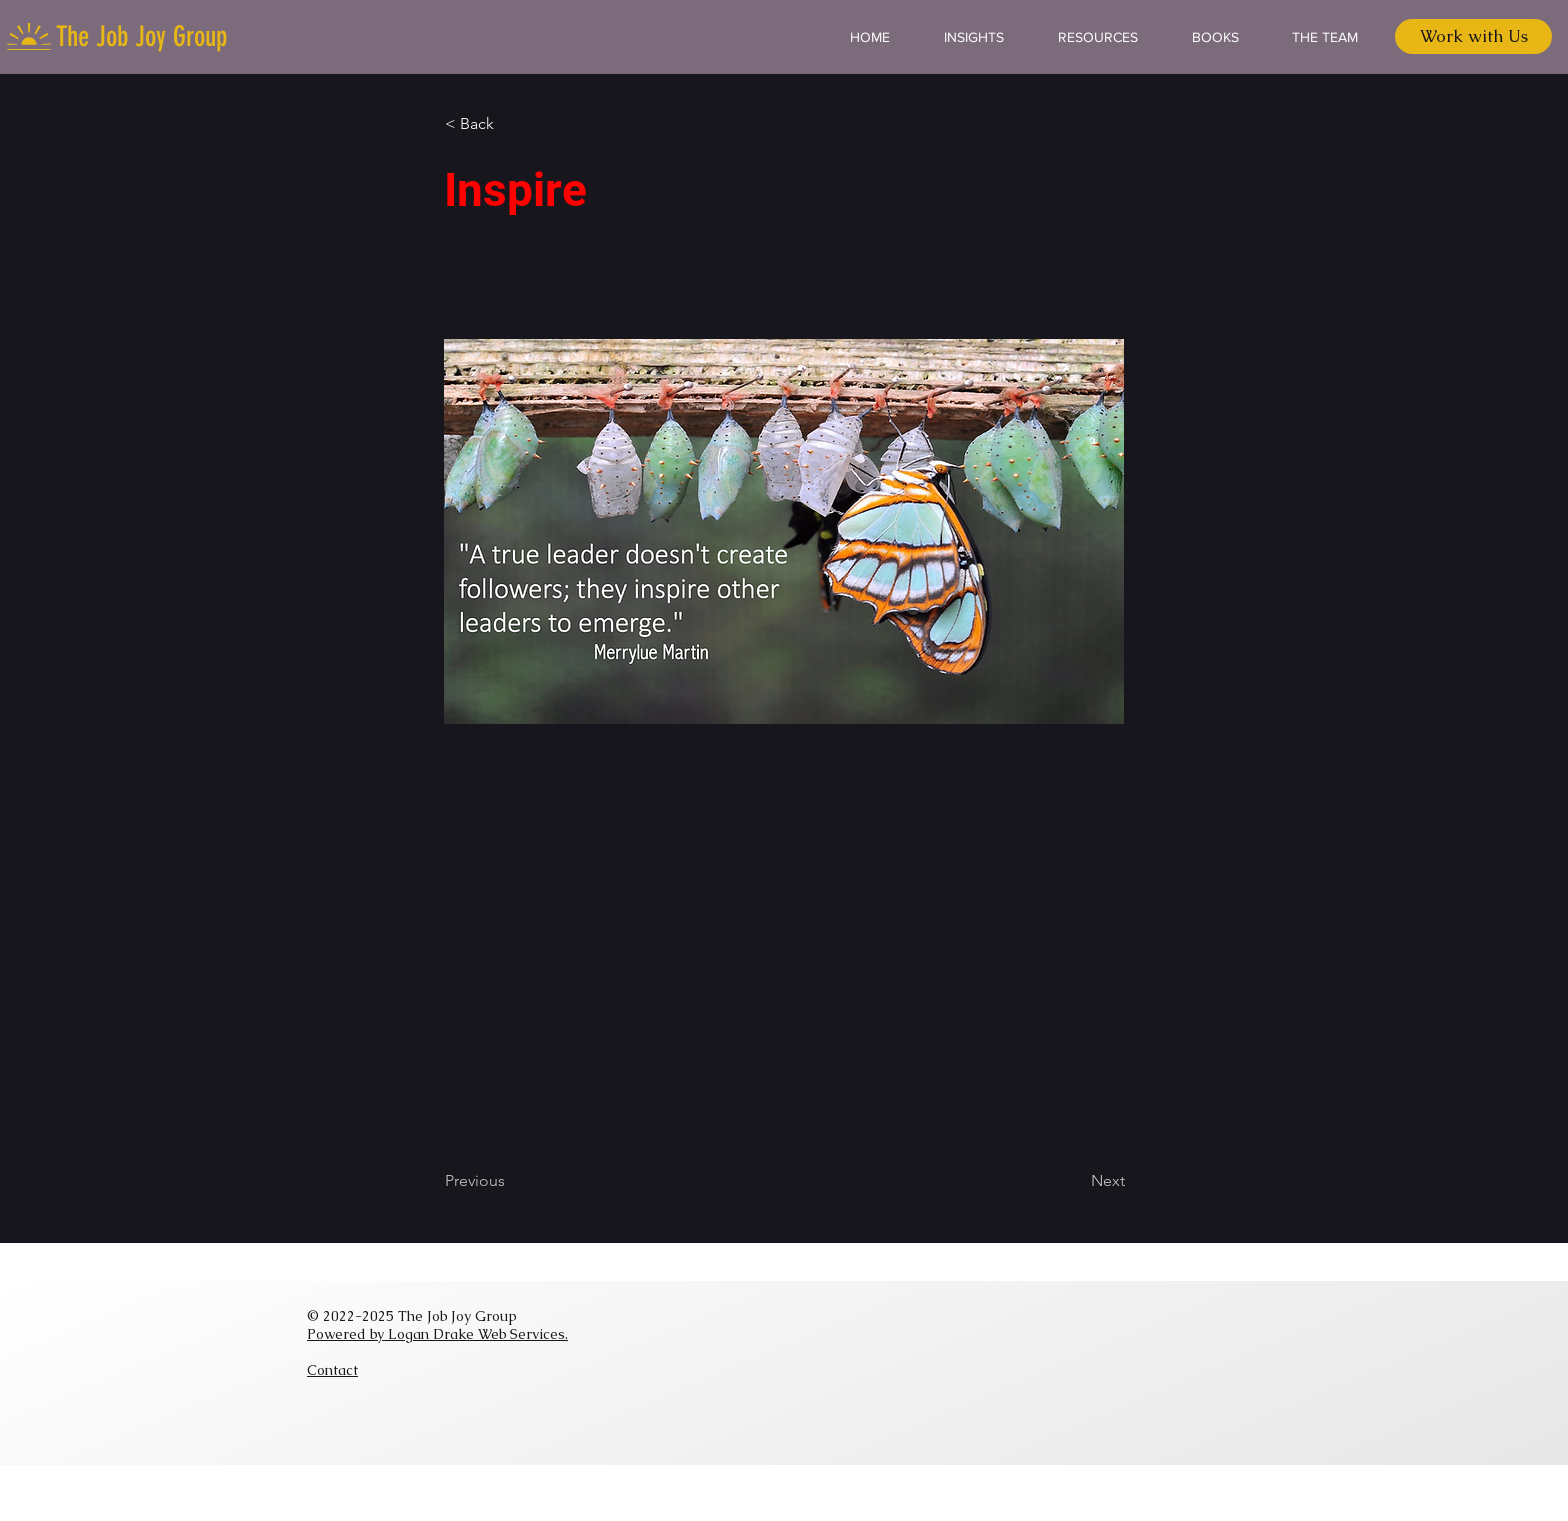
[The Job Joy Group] (143, 37)
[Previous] (511, 1181)
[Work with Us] (1473, 36)
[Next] (1075, 1181)
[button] (511, 124)
